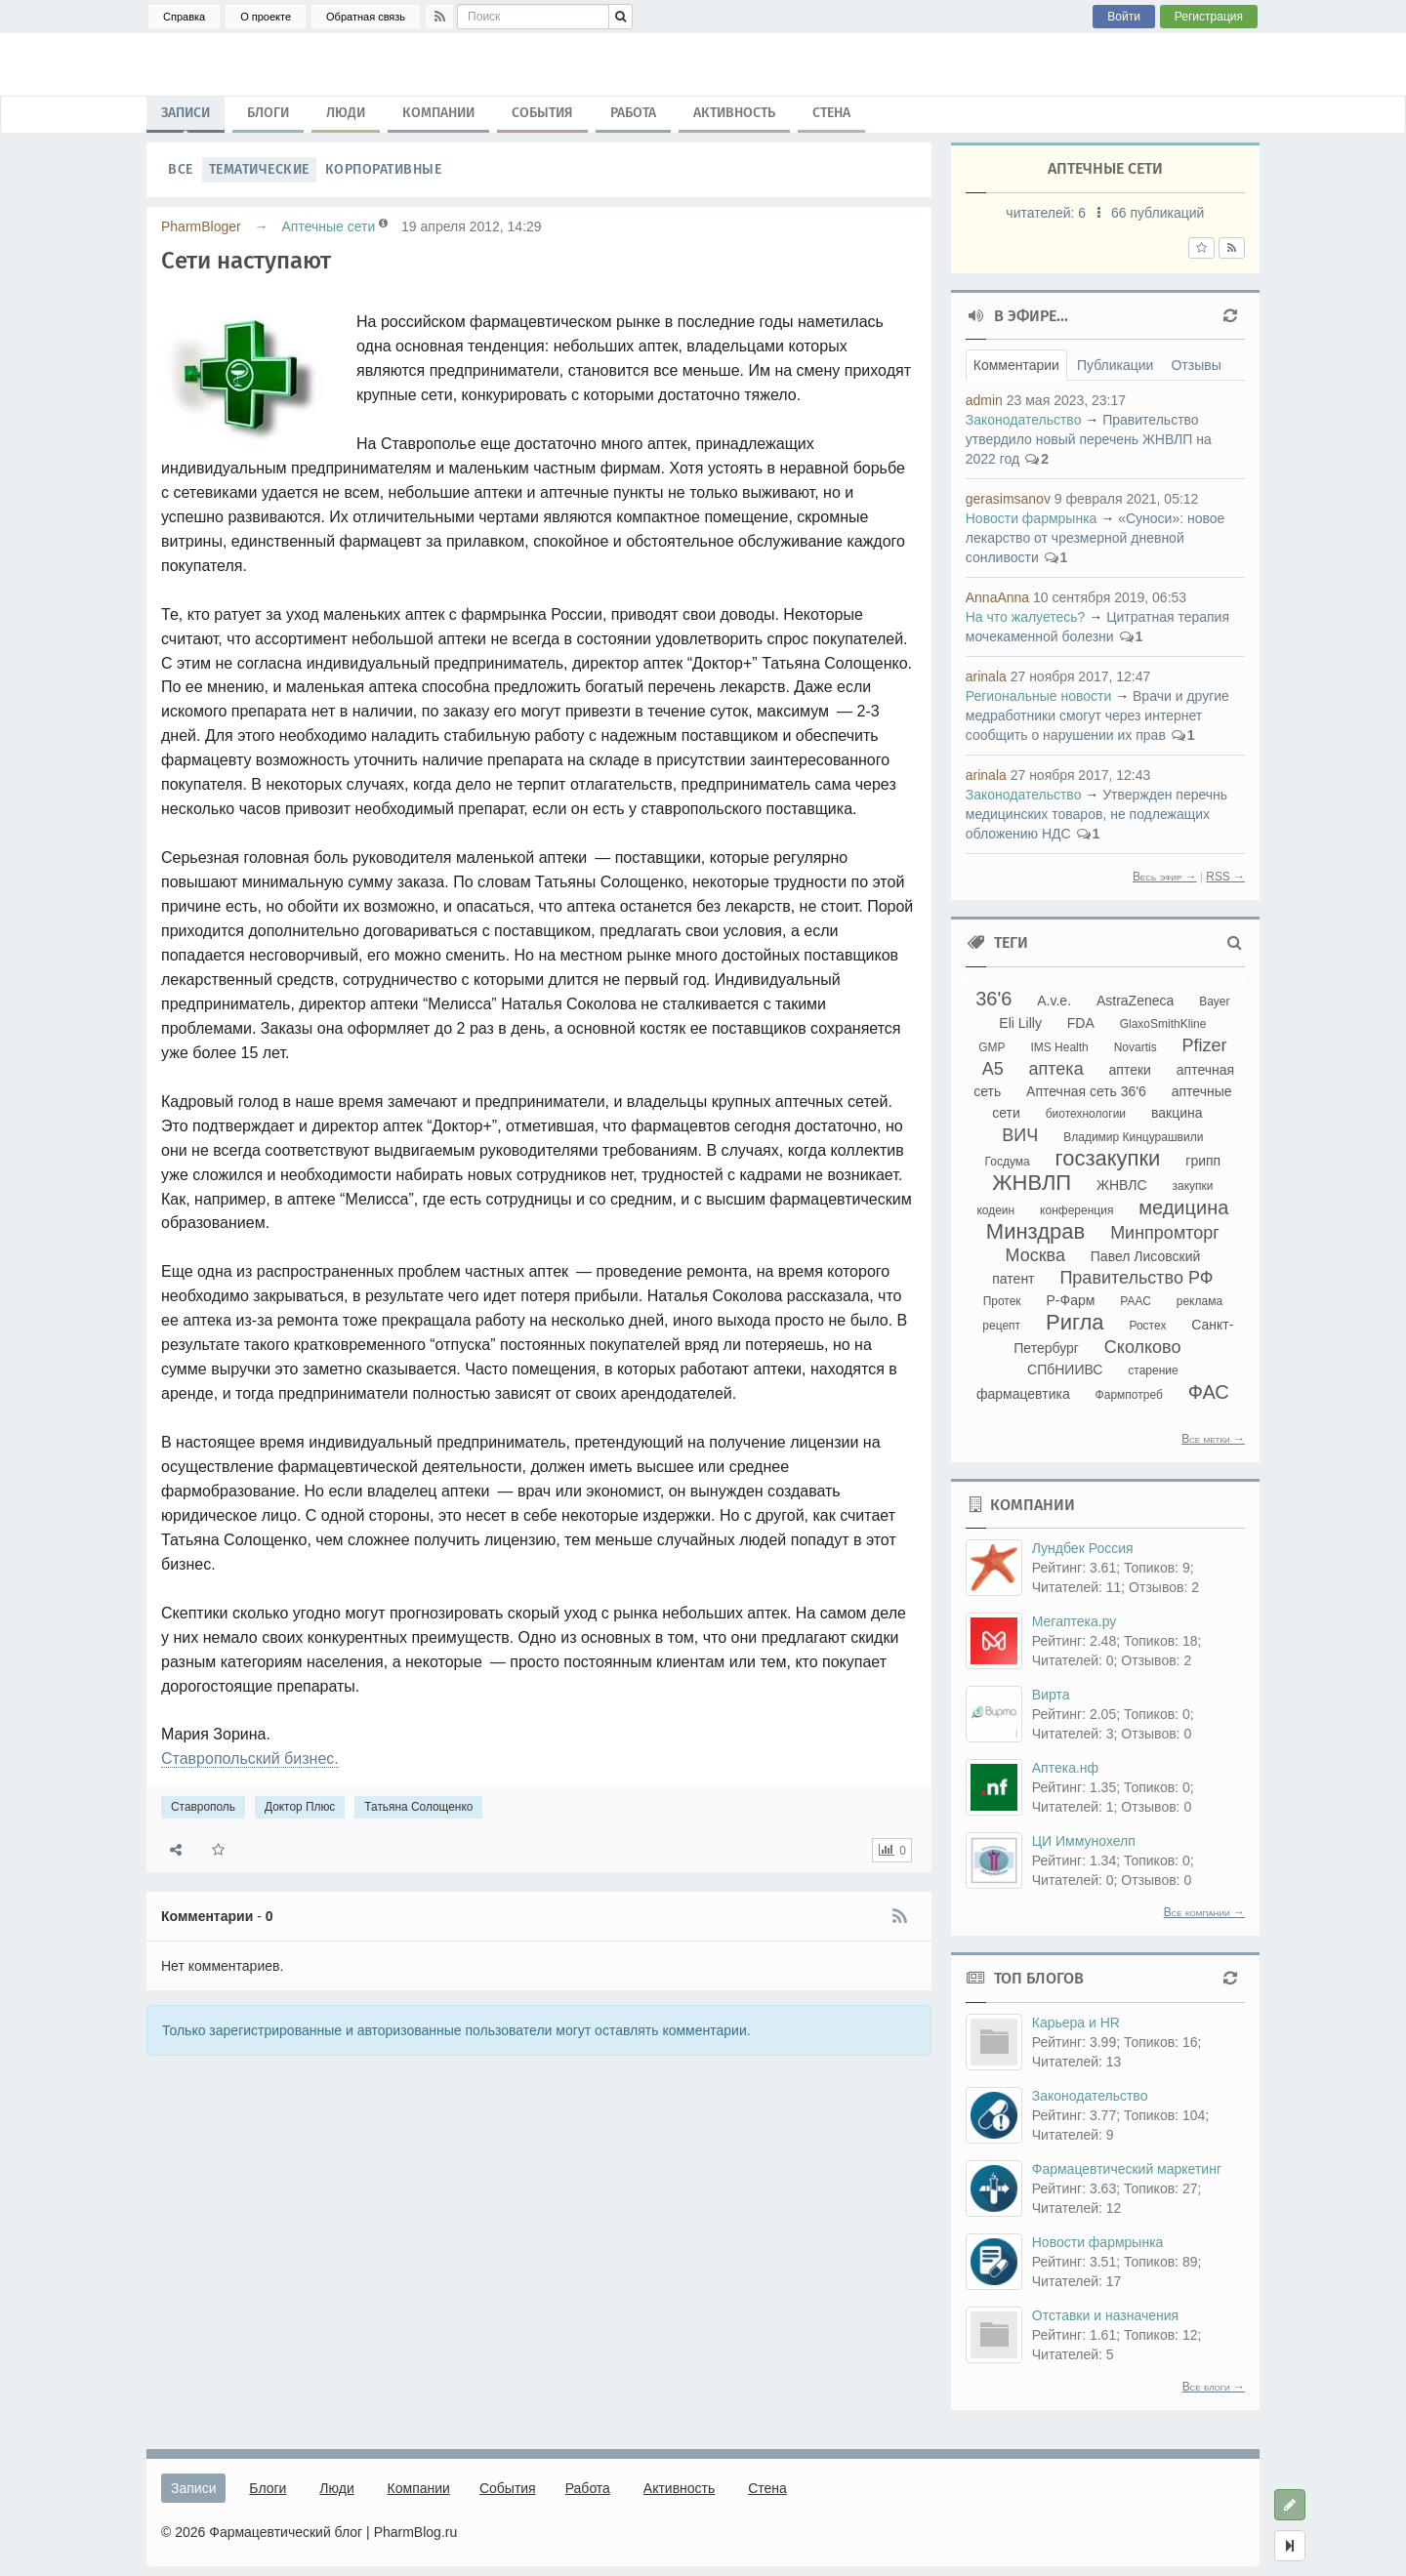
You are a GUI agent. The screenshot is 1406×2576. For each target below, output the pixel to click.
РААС (1135, 1301)
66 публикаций (1157, 213)
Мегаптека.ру (1074, 1621)
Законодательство (1024, 420)
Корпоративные (383, 169)
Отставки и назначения (1105, 2315)
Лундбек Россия (1083, 1548)
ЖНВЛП (1031, 1182)
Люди (345, 112)
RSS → (1225, 876)
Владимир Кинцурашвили (1133, 1137)
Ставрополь (203, 1807)
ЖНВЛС (1121, 1185)
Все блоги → (1213, 2386)
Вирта (1051, 1694)
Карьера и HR (1076, 2022)
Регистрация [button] (1209, 16)
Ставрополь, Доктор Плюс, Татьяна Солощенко (703, 64)
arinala (986, 676)
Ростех (1147, 1325)
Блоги (268, 112)
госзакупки (1108, 1158)
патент (1013, 1279)
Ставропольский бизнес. (250, 1758)
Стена (831, 112)
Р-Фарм (1071, 1300)
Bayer (1214, 1001)
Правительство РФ (1136, 1278)
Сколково (1142, 1347)
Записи (185, 117)
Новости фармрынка (1031, 518)
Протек (1002, 1301)
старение (1153, 1370)
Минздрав (1035, 1231)
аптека (1056, 1069)
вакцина (1177, 1113)
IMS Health (1059, 1047)
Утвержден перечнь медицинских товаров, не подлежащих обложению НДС (1096, 814)
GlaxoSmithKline (1163, 1024)
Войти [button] (1123, 16)
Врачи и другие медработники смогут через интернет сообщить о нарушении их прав (1097, 715)
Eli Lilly (1020, 1023)
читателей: (1048, 213)
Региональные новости (1039, 696)
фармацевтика (1023, 1394)
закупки (1192, 1186)
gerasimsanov (1008, 499)
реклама (1199, 1301)
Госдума (1007, 1161)
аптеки (1130, 1070)
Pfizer (1204, 1045)
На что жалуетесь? (1026, 617)
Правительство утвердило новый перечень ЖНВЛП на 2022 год (1089, 439)
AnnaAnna (997, 597)
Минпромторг (1165, 1233)
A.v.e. (1054, 1000)
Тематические (259, 169)
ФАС (1208, 1392)
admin (984, 400)
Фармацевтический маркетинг (1126, 2169)
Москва (1034, 1255)
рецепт (1001, 1325)
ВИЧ (1020, 1135)
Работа (633, 112)
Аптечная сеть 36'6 (1086, 1091)
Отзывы (1195, 365)
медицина (1183, 1207)
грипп (1202, 1160)
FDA (1081, 1023)
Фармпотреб (1129, 1395)
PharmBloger (201, 226)
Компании (438, 112)
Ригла (1075, 1322)
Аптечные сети (328, 226)
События (542, 112)
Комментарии (1016, 365)
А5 (993, 1069)
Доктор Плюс (300, 1807)
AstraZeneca (1135, 1000)
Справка (184, 16)
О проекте (265, 16)
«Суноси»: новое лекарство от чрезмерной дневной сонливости (1095, 538)
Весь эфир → (1165, 876)
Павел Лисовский (1146, 1256)
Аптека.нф (1065, 1768)
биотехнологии (1086, 1114)
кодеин (995, 1210)
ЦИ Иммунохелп (1084, 1841)
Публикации (1115, 365)
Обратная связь (365, 16)
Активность (734, 112)
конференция (1076, 1210)
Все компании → (1204, 1912)
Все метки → (1213, 1439)
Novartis (1135, 1047)
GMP (991, 1047)
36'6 (993, 998)
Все (180, 169)
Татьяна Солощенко (418, 1807)
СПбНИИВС (1064, 1369)
